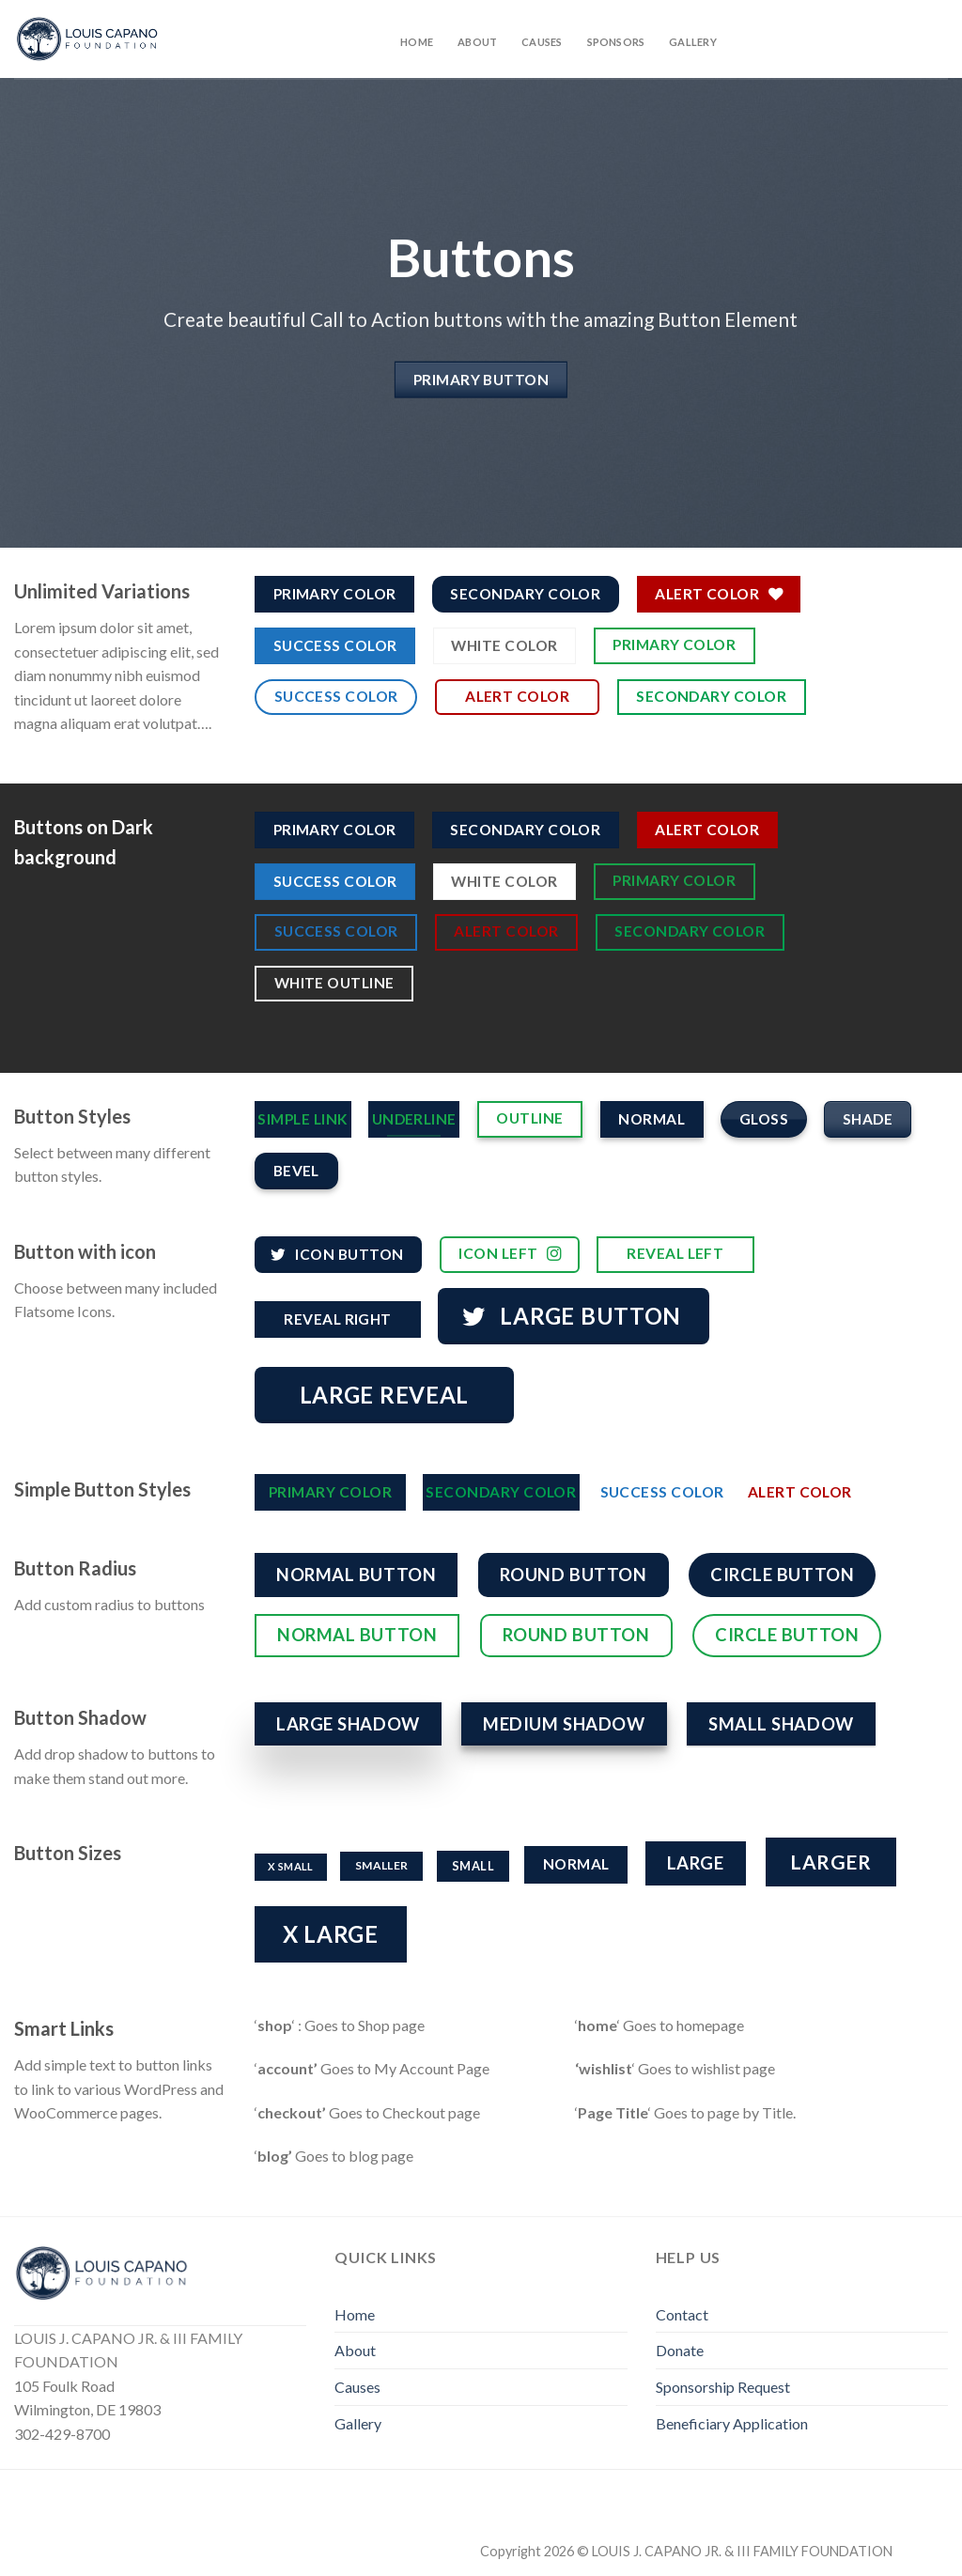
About (477, 42)
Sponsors (616, 42)
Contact (682, 2314)
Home (416, 42)
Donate (680, 2350)
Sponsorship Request (723, 2387)
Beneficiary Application (732, 2423)
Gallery (693, 42)
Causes (541, 42)
